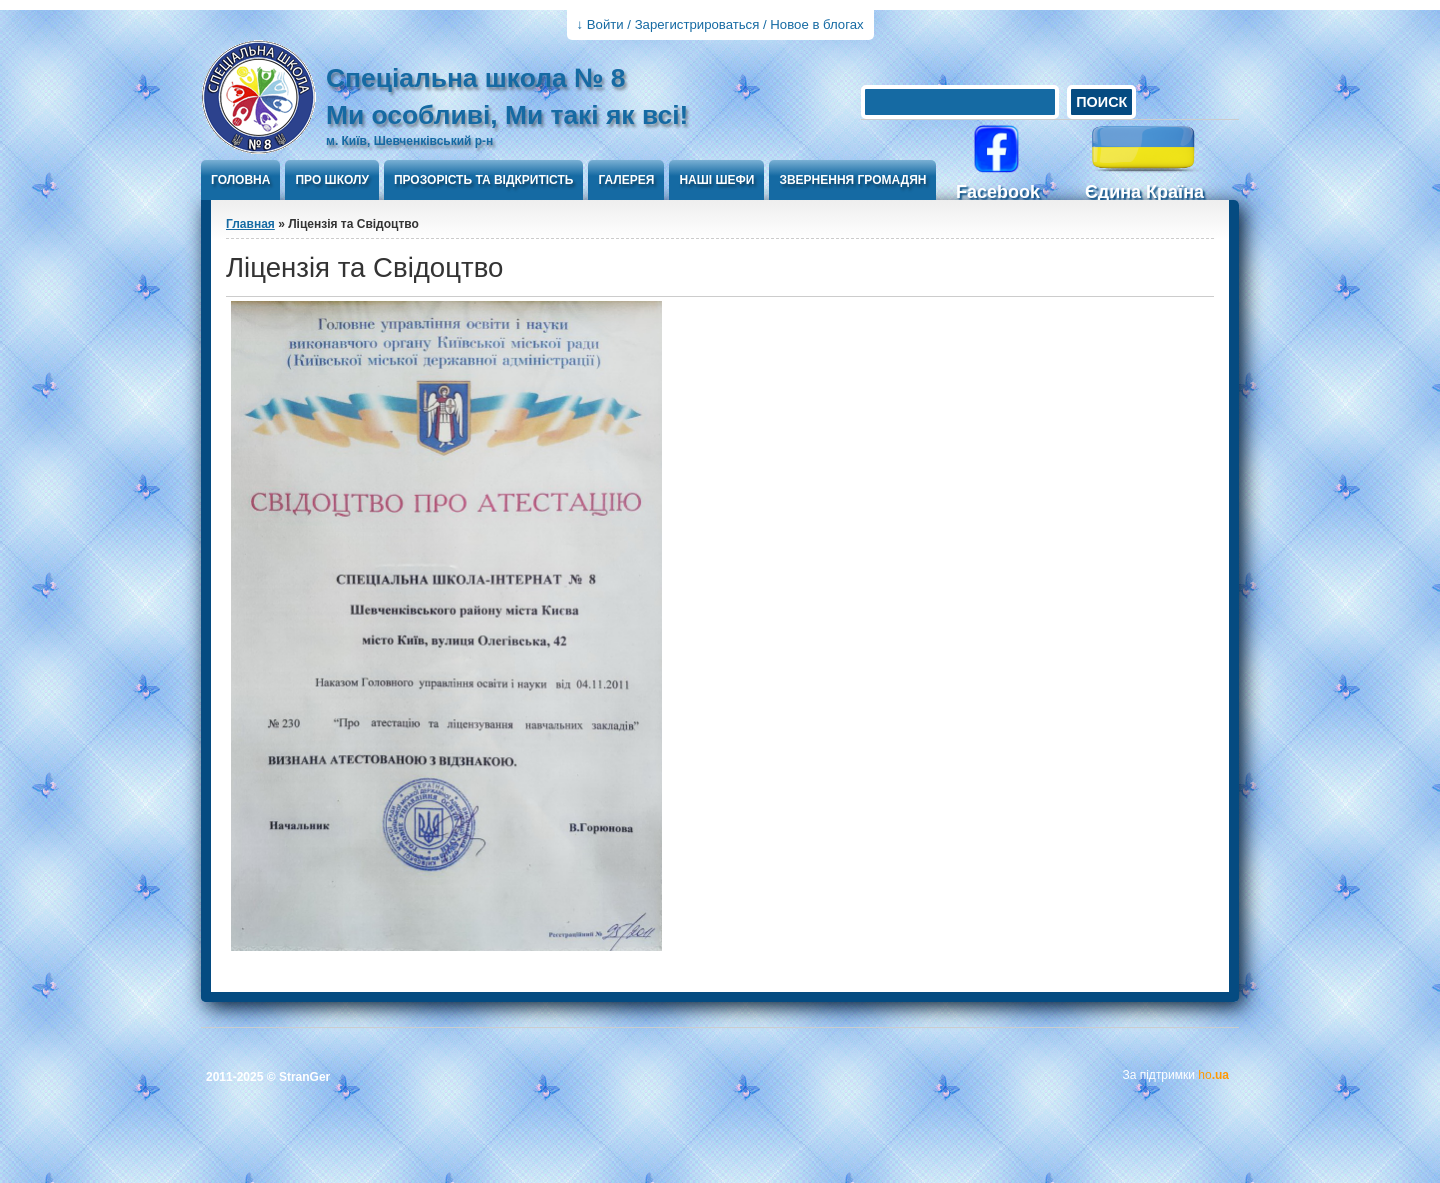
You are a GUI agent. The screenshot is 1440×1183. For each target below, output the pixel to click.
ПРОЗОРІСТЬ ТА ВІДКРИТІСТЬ (484, 180)
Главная (250, 224)
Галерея (626, 180)
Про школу (331, 180)
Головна (240, 180)
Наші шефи (716, 180)
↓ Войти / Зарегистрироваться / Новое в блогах (720, 24)
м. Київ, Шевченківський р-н (409, 141)
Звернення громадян (852, 180)
